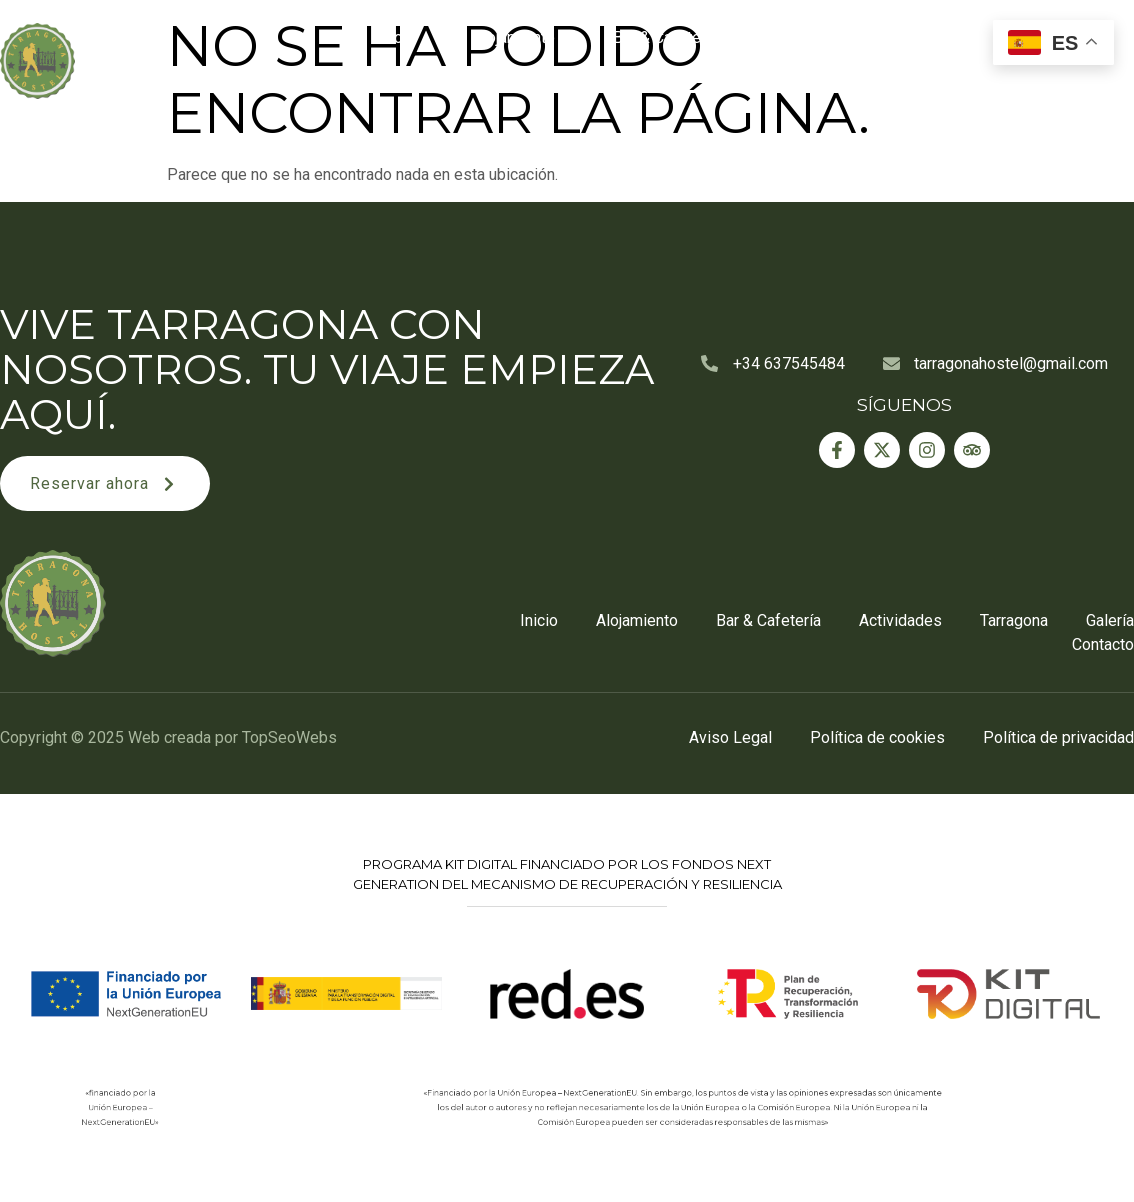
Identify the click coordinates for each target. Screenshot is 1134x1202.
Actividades (817, 37)
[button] (105, 483)
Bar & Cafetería (665, 37)
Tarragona (951, 37)
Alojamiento (514, 37)
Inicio (396, 37)
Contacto (1088, 83)
